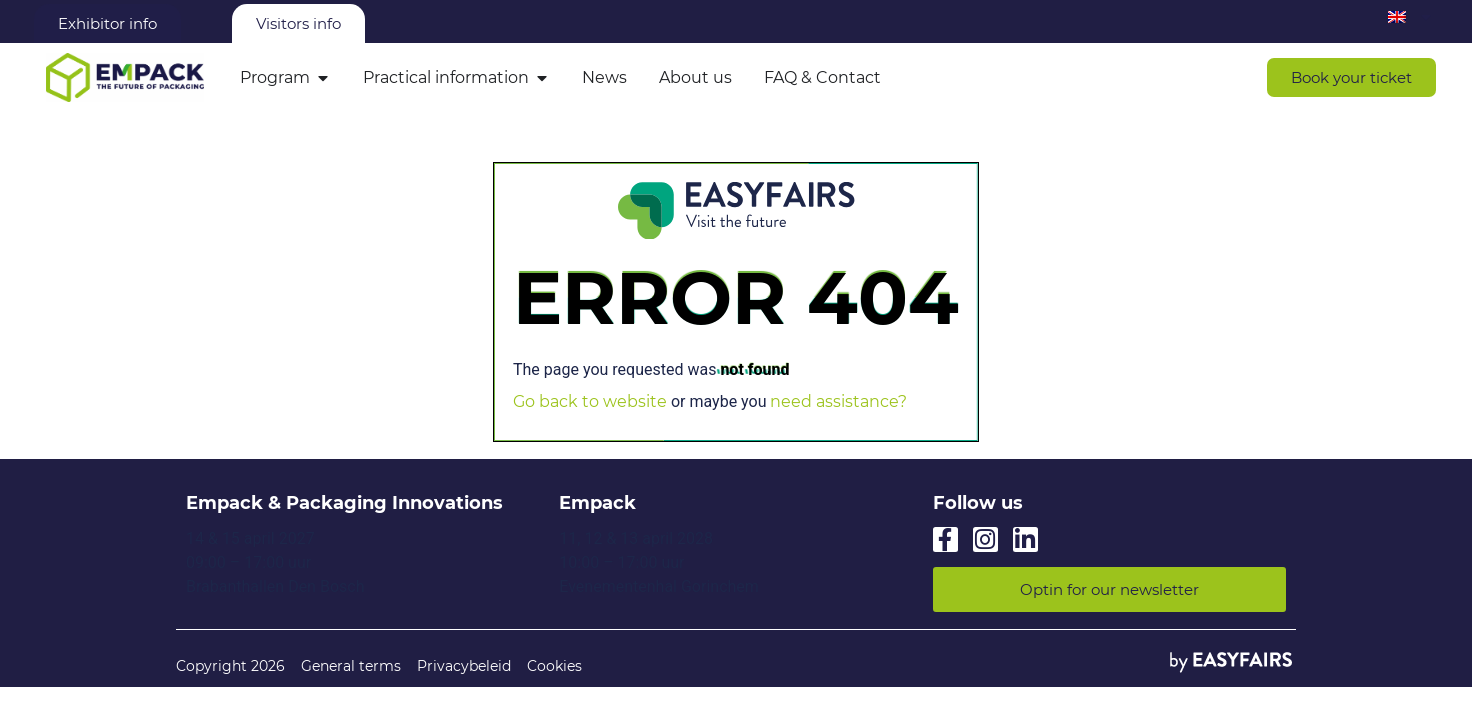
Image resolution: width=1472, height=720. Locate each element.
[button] (1351, 77)
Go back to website (590, 401)
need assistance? (838, 401)
